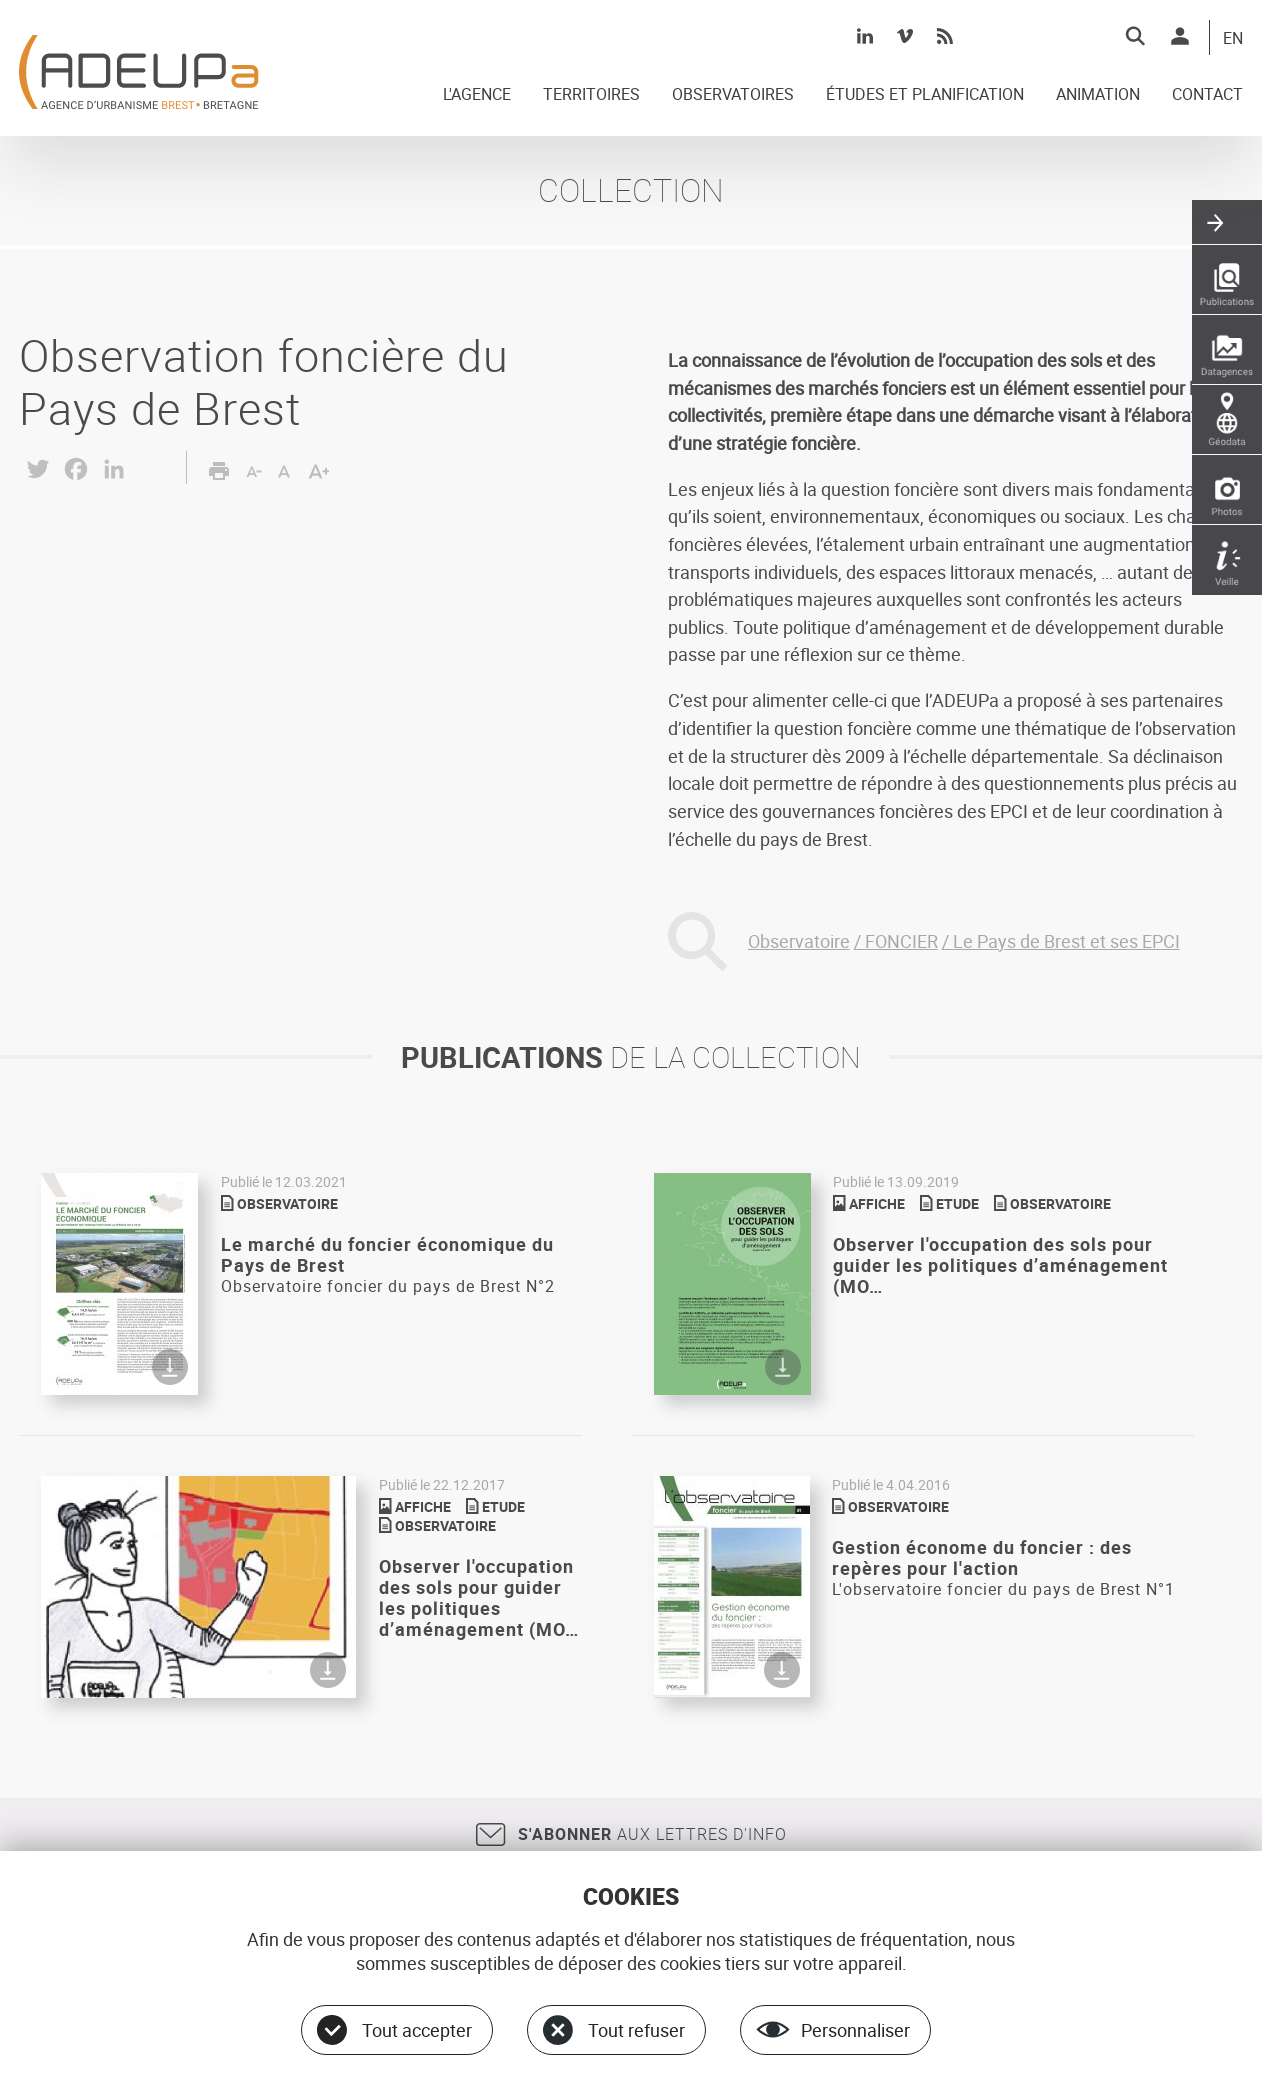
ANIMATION (1098, 95)
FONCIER (901, 941)
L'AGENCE (477, 95)
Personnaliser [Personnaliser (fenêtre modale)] (855, 2030)
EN (1233, 39)
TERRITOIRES (591, 95)
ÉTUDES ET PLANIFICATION (925, 95)
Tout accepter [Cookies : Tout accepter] (417, 2030)
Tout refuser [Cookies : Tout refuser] (636, 2030)
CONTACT (1207, 95)
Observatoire (799, 941)
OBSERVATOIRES (733, 95)
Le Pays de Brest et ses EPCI (1066, 941)
